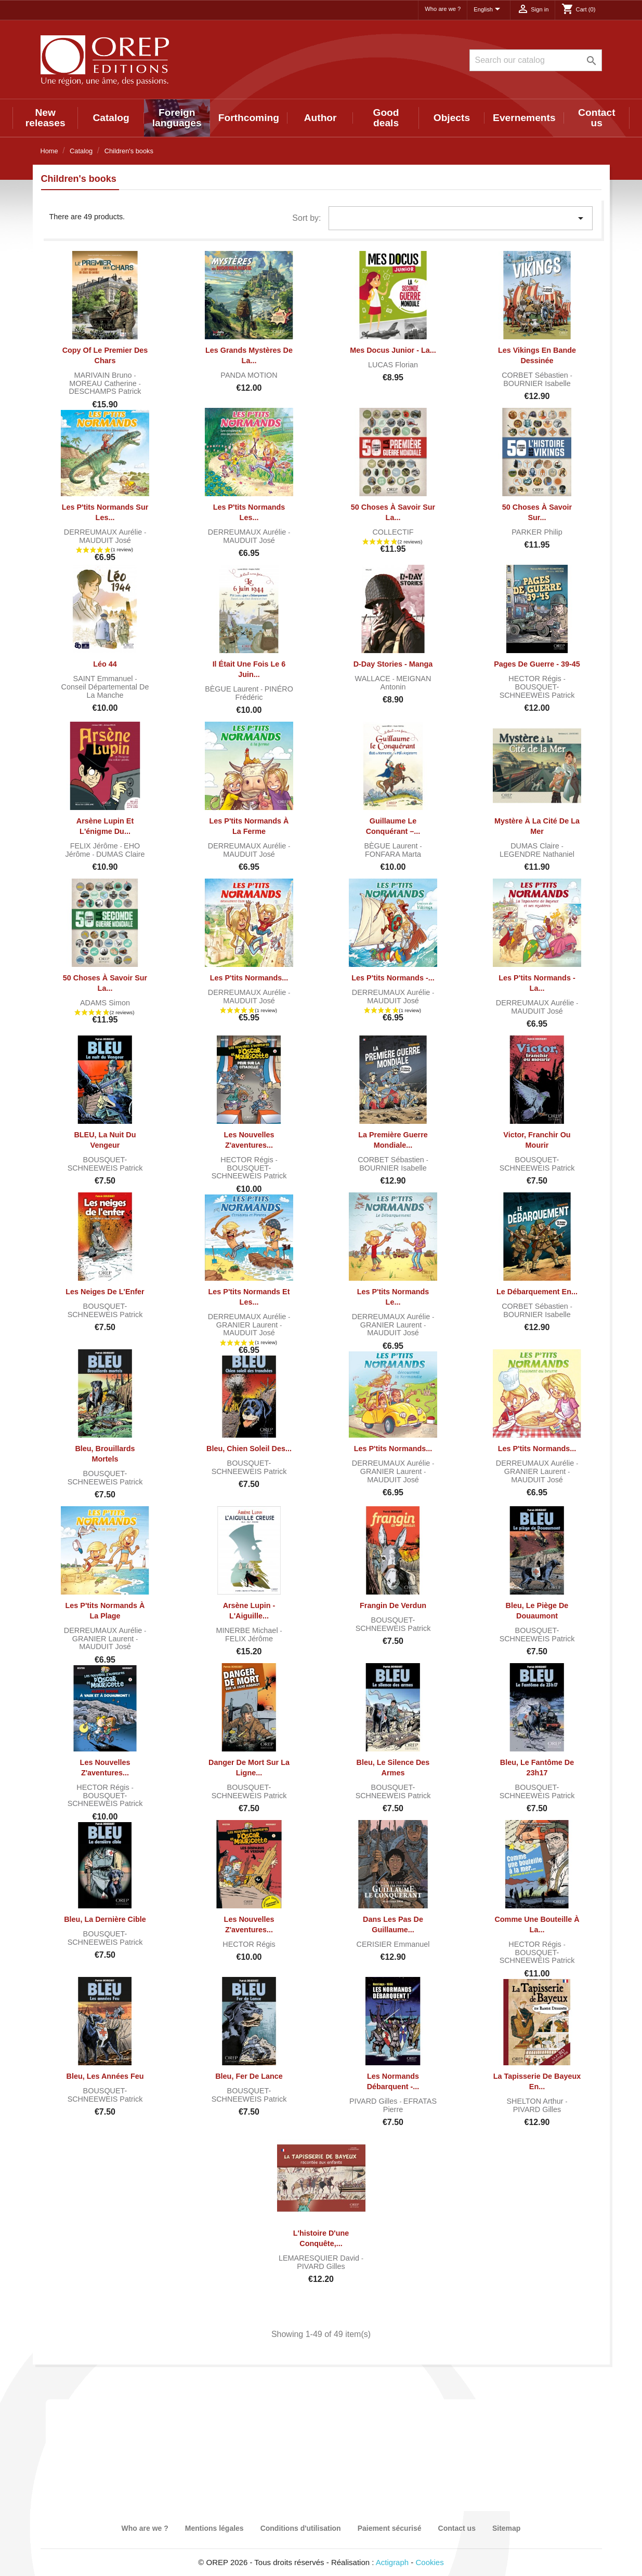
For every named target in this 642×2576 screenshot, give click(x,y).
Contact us (596, 117)
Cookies (430, 2562)
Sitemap (506, 2528)
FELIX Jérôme (95, 846)
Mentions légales (214, 2528)
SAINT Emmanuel (104, 678)
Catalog (111, 117)
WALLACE (373, 678)
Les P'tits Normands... (249, 978)
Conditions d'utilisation (300, 2528)
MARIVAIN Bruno (104, 375)
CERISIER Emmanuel (393, 1944)
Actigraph (392, 2562)
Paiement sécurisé (390, 2528)
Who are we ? (443, 9)
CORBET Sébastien (536, 375)
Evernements (524, 117)
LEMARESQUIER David (320, 2258)
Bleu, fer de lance (249, 2076)
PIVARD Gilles (374, 2101)
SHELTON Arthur (535, 2101)
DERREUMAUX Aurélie (104, 532)
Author (320, 117)
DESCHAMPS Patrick (105, 391)
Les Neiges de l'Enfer (104, 1291)
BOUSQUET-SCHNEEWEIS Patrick (537, 691)
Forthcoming (248, 117)
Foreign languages (177, 117)
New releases (45, 117)
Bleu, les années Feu (104, 2076)
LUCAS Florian (393, 365)
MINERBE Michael (248, 1630)
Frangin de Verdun (393, 1605)
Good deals (386, 117)
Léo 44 (105, 664)
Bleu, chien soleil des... (249, 1448)
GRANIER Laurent (248, 1325)
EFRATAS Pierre (410, 2105)
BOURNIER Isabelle (537, 383)
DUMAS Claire (120, 854)
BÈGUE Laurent (232, 689)
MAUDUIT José (105, 540)
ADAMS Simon (105, 1003)
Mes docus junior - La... (393, 350)
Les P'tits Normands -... (392, 978)
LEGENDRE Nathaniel (537, 854)
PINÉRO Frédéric (264, 693)
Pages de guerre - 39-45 (537, 664)
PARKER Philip (537, 532)
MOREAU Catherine (104, 383)
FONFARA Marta (393, 854)
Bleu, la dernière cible (105, 1919)
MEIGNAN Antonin (406, 682)
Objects (452, 117)
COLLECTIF (392, 532)
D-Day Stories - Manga (393, 664)
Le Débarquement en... (537, 1291)
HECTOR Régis (535, 678)
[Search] (535, 60)
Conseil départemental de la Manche (105, 691)
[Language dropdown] (489, 10)
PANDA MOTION (248, 375)
